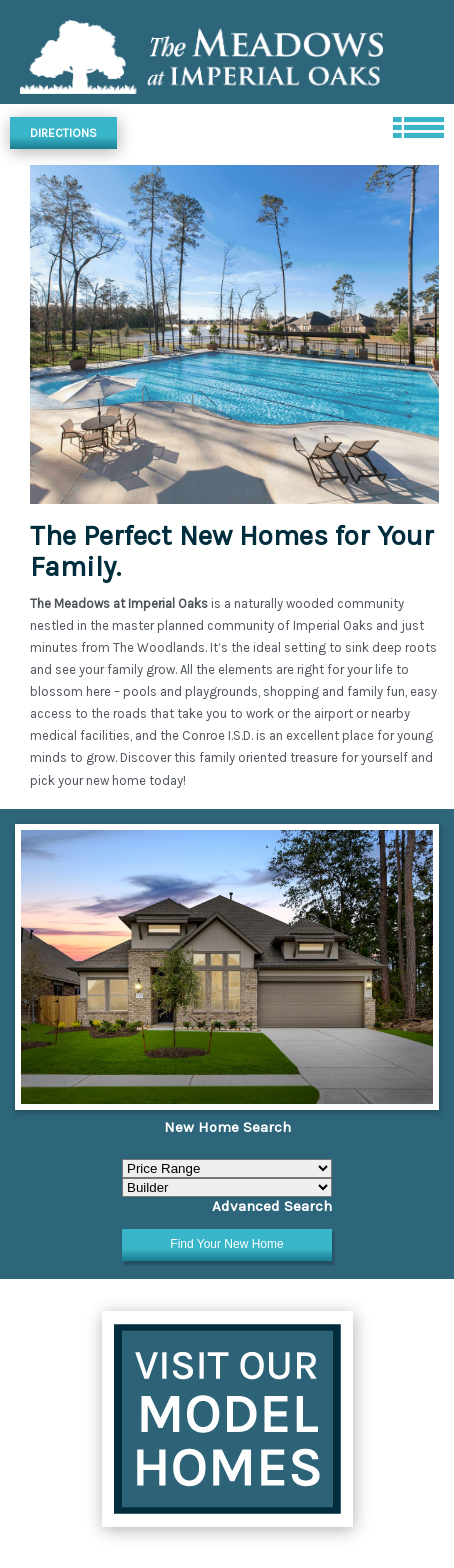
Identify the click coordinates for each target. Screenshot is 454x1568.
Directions (63, 133)
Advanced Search (272, 1206)
